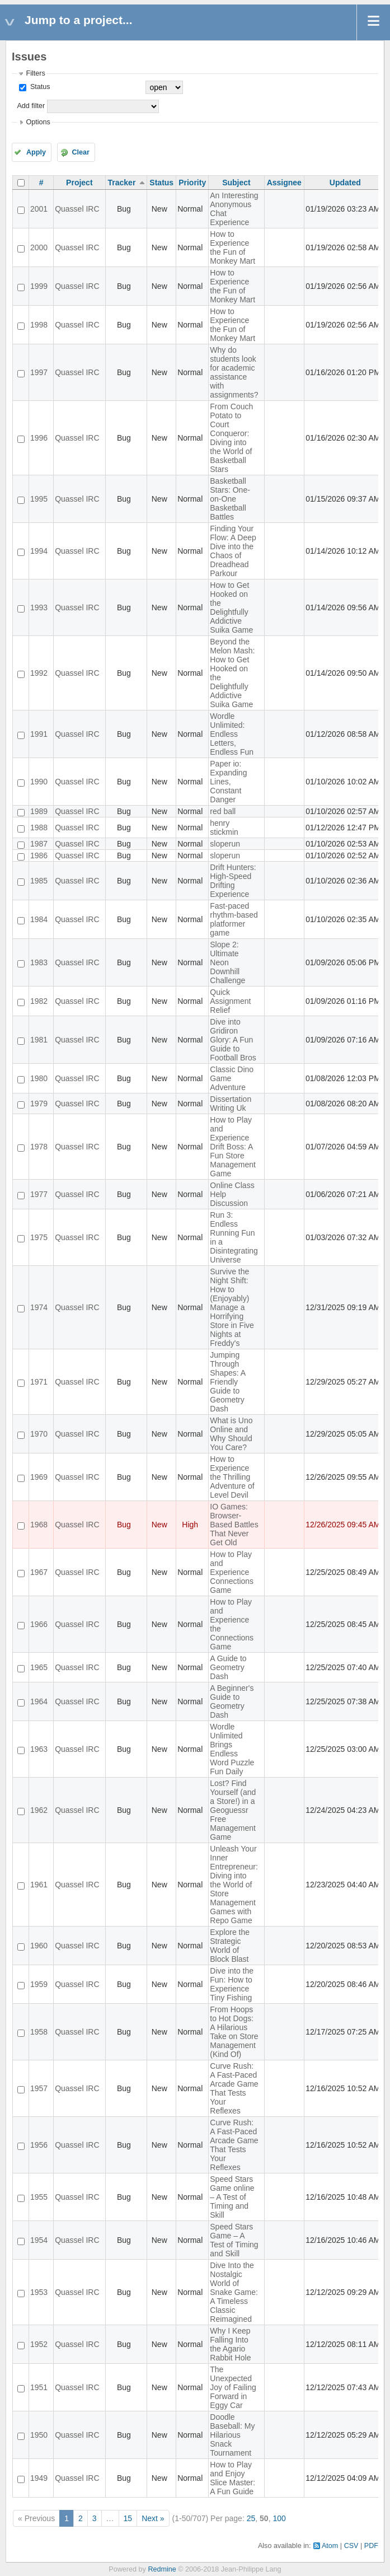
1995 (39, 498)
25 (251, 2518)
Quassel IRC (77, 208)
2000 (39, 247)
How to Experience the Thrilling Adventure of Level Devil (232, 1477)
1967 (39, 1572)
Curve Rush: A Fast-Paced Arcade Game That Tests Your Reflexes (234, 2088)
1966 (39, 1624)
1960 (39, 1945)
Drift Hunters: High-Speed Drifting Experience (233, 881)
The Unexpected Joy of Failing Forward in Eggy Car (233, 2387)
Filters (35, 73)
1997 (39, 372)
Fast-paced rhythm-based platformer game (234, 919)
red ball (223, 811)
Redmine (162, 2569)
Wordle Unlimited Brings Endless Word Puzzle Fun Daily (232, 1749)
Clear (81, 152)
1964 (39, 1701)
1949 (39, 2478)
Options (38, 122)
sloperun (225, 843)
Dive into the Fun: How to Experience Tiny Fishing (231, 1984)
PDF (371, 2546)
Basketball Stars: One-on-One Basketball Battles (230, 498)
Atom (330, 2546)
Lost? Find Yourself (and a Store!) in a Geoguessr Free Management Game (233, 1810)
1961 (39, 1884)
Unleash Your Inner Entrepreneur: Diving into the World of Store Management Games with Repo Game (234, 1884)
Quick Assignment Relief (230, 1001)
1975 (39, 1237)
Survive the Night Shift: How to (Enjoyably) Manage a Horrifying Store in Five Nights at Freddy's (232, 1307)
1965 (39, 1667)
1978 (39, 1146)
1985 (39, 880)
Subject (236, 182)
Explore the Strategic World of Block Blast (230, 1945)
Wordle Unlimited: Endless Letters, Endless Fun (231, 734)
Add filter (31, 106)
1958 (39, 2031)
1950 (39, 2434)
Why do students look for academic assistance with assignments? (234, 372)
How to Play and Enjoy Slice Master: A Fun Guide (232, 2478)
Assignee (284, 182)
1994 (39, 550)
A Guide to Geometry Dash (228, 1667)
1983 (39, 962)
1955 (39, 2196)
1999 (39, 286)
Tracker (122, 182)
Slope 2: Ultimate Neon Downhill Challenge (227, 962)
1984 (39, 919)
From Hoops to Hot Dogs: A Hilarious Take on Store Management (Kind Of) (234, 2032)
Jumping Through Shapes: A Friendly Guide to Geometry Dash (227, 1381)
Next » (153, 2518)
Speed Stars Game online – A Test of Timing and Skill (232, 2197)
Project (79, 182)
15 (128, 2518)
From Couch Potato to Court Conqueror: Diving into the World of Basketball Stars (231, 438)
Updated (345, 182)
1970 (39, 1433)
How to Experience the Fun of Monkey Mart (232, 247)
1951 (39, 2387)
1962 (39, 1810)
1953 (39, 2292)
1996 (39, 437)
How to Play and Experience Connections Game (231, 1572)
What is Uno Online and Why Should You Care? (231, 1434)
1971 (39, 1381)
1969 (39, 1476)
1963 (39, 1749)
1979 (39, 1103)
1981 (39, 1039)
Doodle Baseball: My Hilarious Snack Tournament (232, 2435)
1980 (39, 1078)
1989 (39, 811)
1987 (39, 843)
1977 (39, 1194)
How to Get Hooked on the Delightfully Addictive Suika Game (231, 607)
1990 (39, 781)
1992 (39, 672)
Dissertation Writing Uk (230, 1103)
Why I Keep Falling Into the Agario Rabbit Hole (230, 2344)
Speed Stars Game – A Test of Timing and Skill (234, 2240)
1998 (39, 324)
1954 (39, 2240)
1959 (39, 1984)
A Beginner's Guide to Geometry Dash (231, 1701)
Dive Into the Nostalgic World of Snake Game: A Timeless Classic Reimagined (234, 2292)
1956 (39, 2144)
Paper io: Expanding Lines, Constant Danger (228, 781)
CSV (351, 2546)
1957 (39, 2088)
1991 (39, 734)
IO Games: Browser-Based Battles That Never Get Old (234, 1524)
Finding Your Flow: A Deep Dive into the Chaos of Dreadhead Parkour (233, 551)
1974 (39, 1307)
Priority (192, 182)
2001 (39, 208)
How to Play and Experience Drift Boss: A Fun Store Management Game (233, 1146)
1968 (39, 1524)
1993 (39, 607)
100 (278, 2518)
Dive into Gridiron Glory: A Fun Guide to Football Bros (233, 1039)
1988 (39, 827)
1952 (39, 2344)
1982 (39, 1001)
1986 (39, 855)
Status (39, 87)
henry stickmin (224, 827)
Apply (36, 152)
